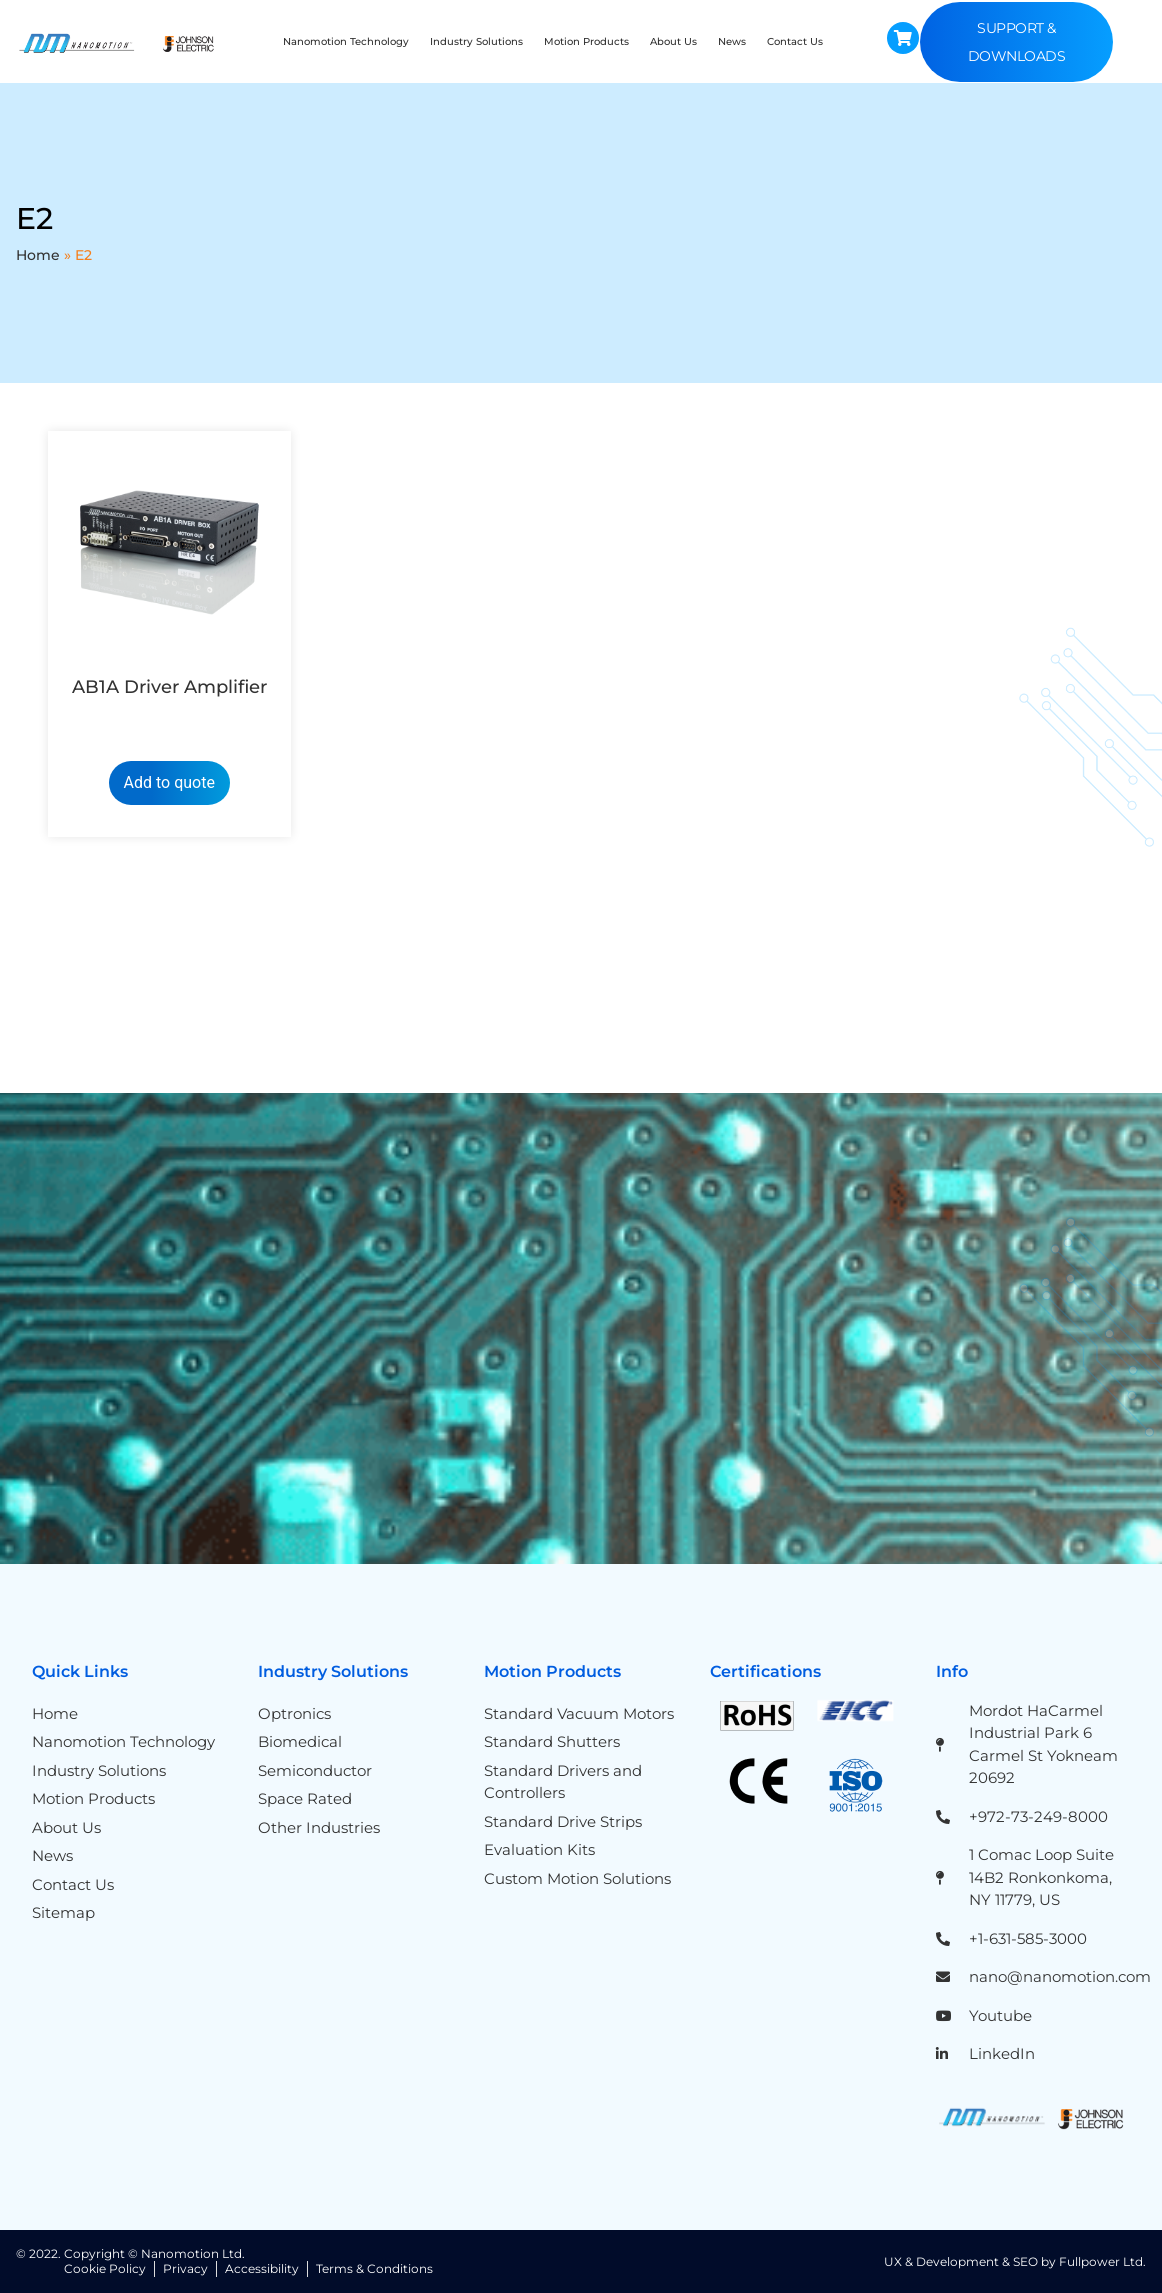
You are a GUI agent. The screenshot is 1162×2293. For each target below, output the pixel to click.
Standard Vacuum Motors (579, 1713)
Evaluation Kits (539, 1849)
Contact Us (795, 41)
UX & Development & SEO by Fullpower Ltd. (1015, 2261)
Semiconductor (315, 1770)
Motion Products (586, 41)
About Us (673, 41)
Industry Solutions (476, 41)
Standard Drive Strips (563, 1821)
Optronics (294, 1713)
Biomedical (300, 1741)
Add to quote (169, 782)
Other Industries (319, 1827)
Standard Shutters (552, 1741)
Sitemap (63, 1912)
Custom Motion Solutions (577, 1878)
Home (38, 255)
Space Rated (305, 1798)
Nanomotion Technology (346, 41)
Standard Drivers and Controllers (563, 1782)
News (732, 41)
